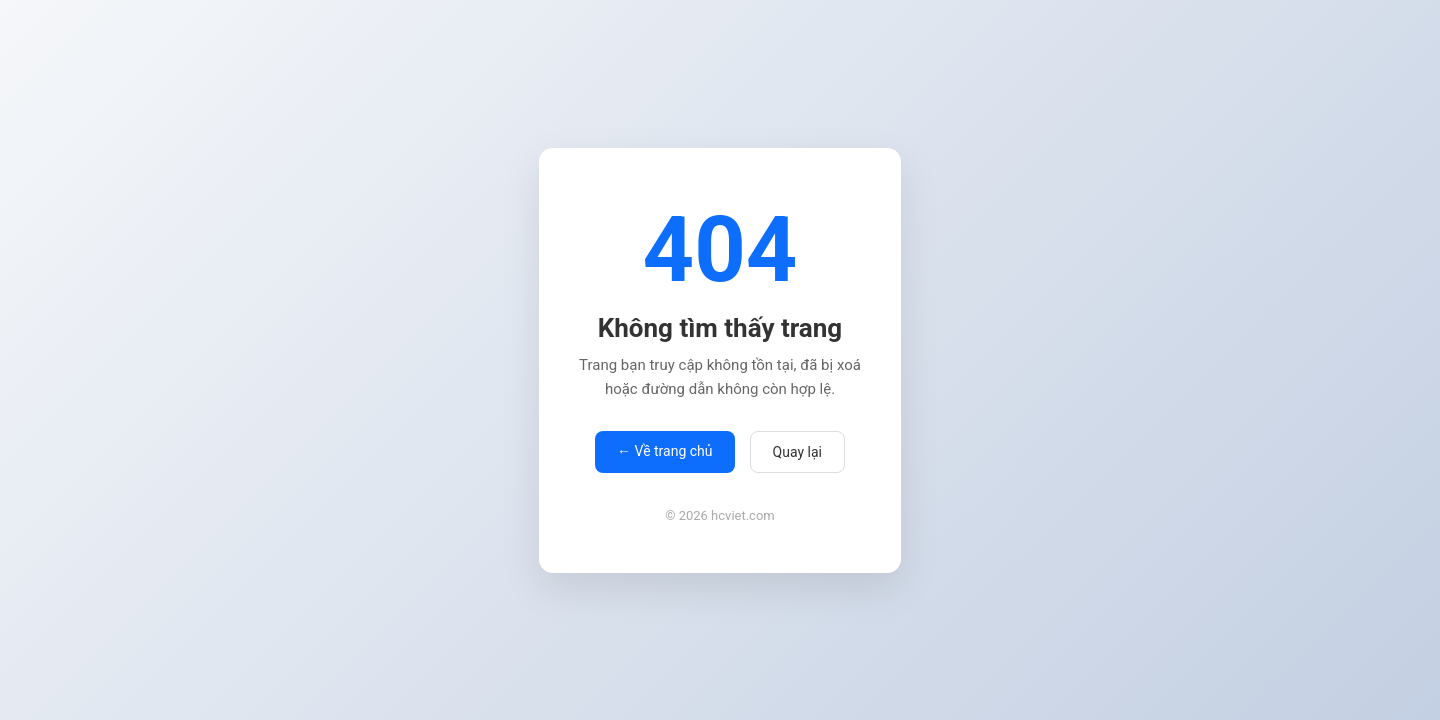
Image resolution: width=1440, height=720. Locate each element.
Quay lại (797, 452)
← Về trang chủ (664, 451)
